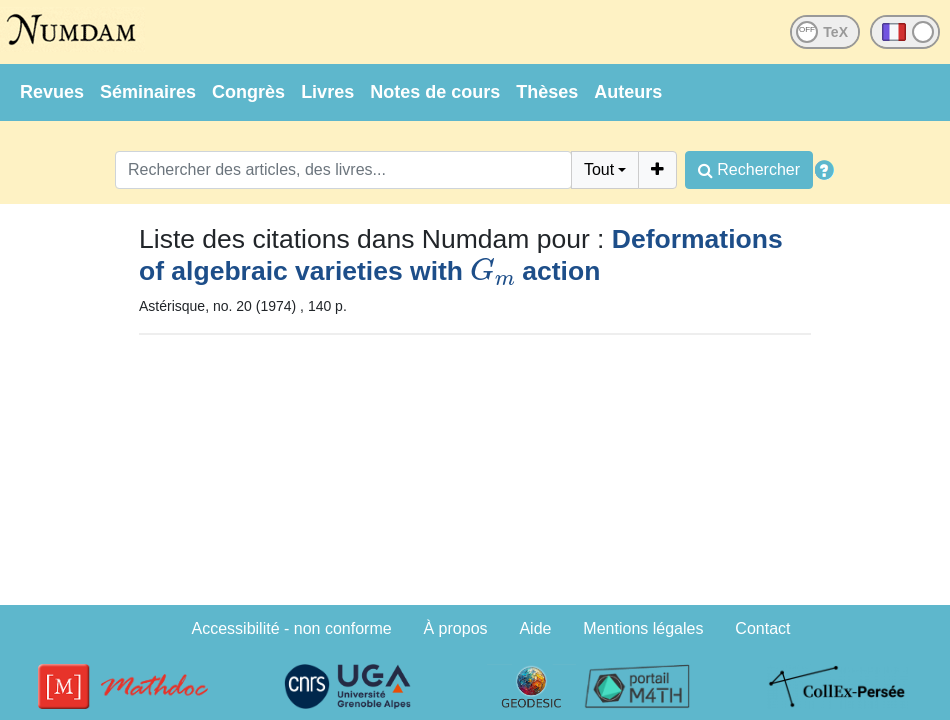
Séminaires (148, 92)
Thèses (547, 92)
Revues (52, 92)
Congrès (248, 92)
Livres (327, 92)
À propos (456, 628)
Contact (762, 628)
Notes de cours (435, 92)
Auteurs (628, 92)
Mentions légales (643, 628)
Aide (535, 628)
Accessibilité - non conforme (292, 628)
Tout (599, 169)
